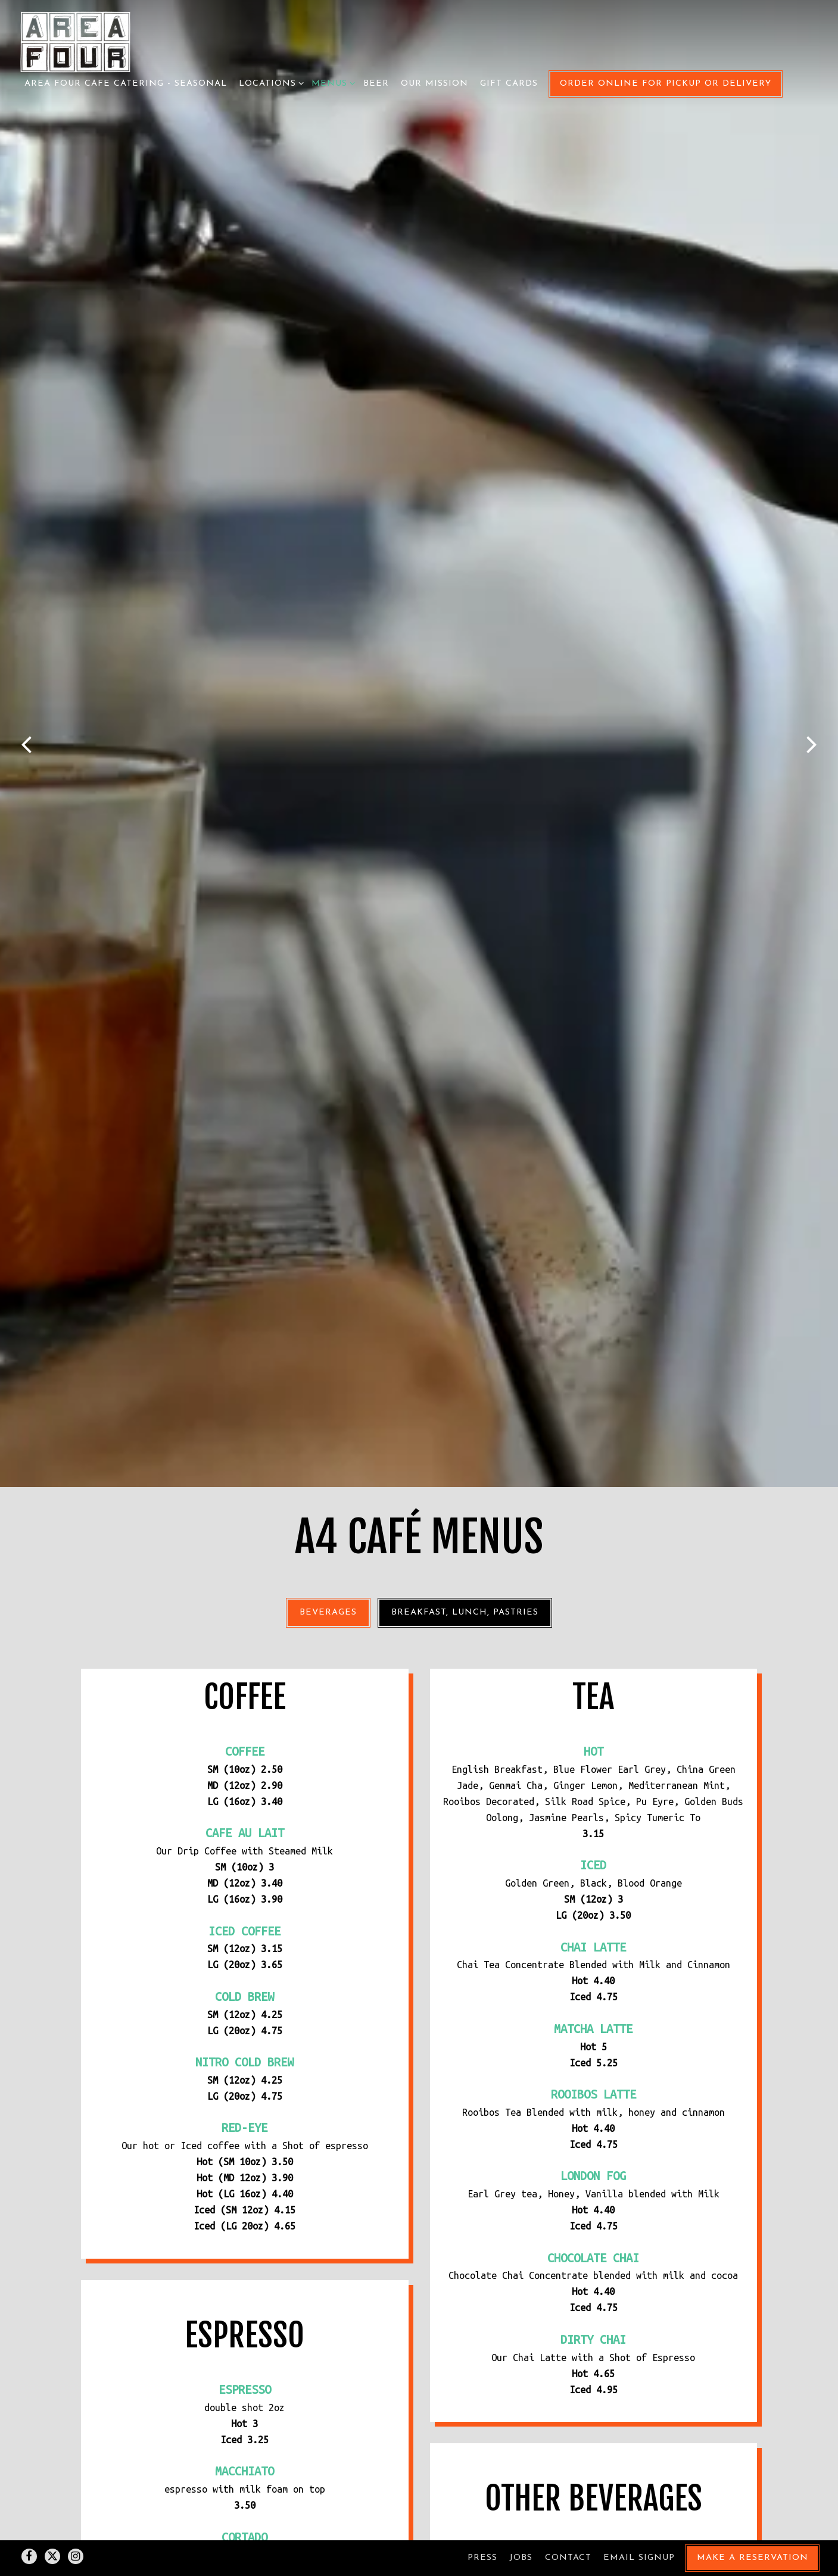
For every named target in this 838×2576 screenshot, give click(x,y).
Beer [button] (376, 83)
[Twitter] (52, 2526)
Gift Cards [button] (509, 83)
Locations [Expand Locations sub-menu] (269, 82)
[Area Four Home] (75, 41)
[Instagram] (75, 2526)
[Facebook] (29, 2526)
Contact (568, 2527)
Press (482, 2527)
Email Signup (639, 2527)
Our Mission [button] (434, 83)
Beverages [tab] (328, 1124)
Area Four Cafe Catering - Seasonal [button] (125, 83)
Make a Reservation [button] (752, 2527)
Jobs (520, 2527)
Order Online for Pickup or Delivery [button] (665, 83)
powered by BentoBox (419, 2561)
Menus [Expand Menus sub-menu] (331, 82)
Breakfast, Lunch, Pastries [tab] (464, 1124)
